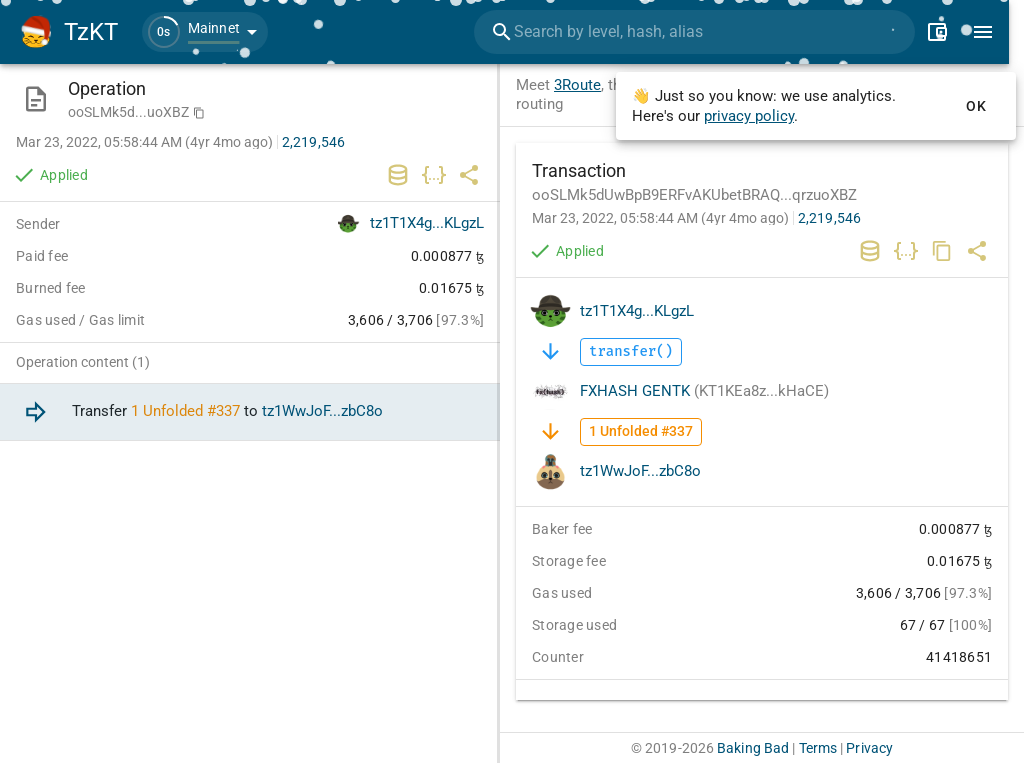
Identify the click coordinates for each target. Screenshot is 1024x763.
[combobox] (705, 32)
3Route (577, 85)
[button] (205, 32)
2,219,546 (829, 218)
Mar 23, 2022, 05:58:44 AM (660, 218)
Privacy (869, 748)
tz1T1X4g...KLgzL (637, 311)
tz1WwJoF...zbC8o (640, 471)
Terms (818, 748)
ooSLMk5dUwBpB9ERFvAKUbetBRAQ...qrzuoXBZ (694, 195)
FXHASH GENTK (704, 391)
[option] (250, 412)
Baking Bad (753, 748)
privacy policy (749, 116)
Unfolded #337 (191, 412)
